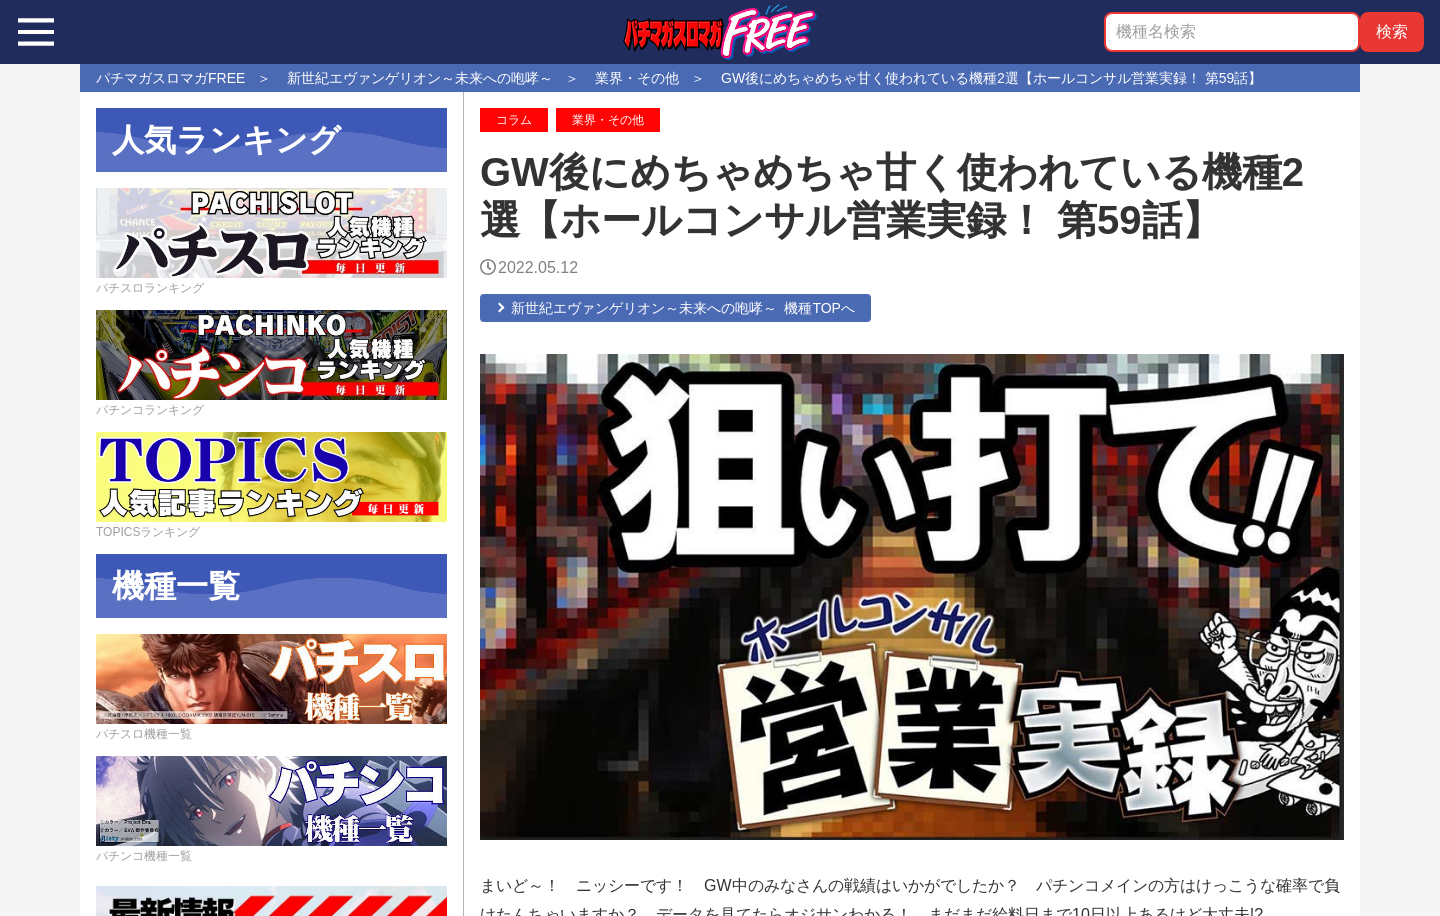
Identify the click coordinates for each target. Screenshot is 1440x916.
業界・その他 (608, 120)
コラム (514, 120)
